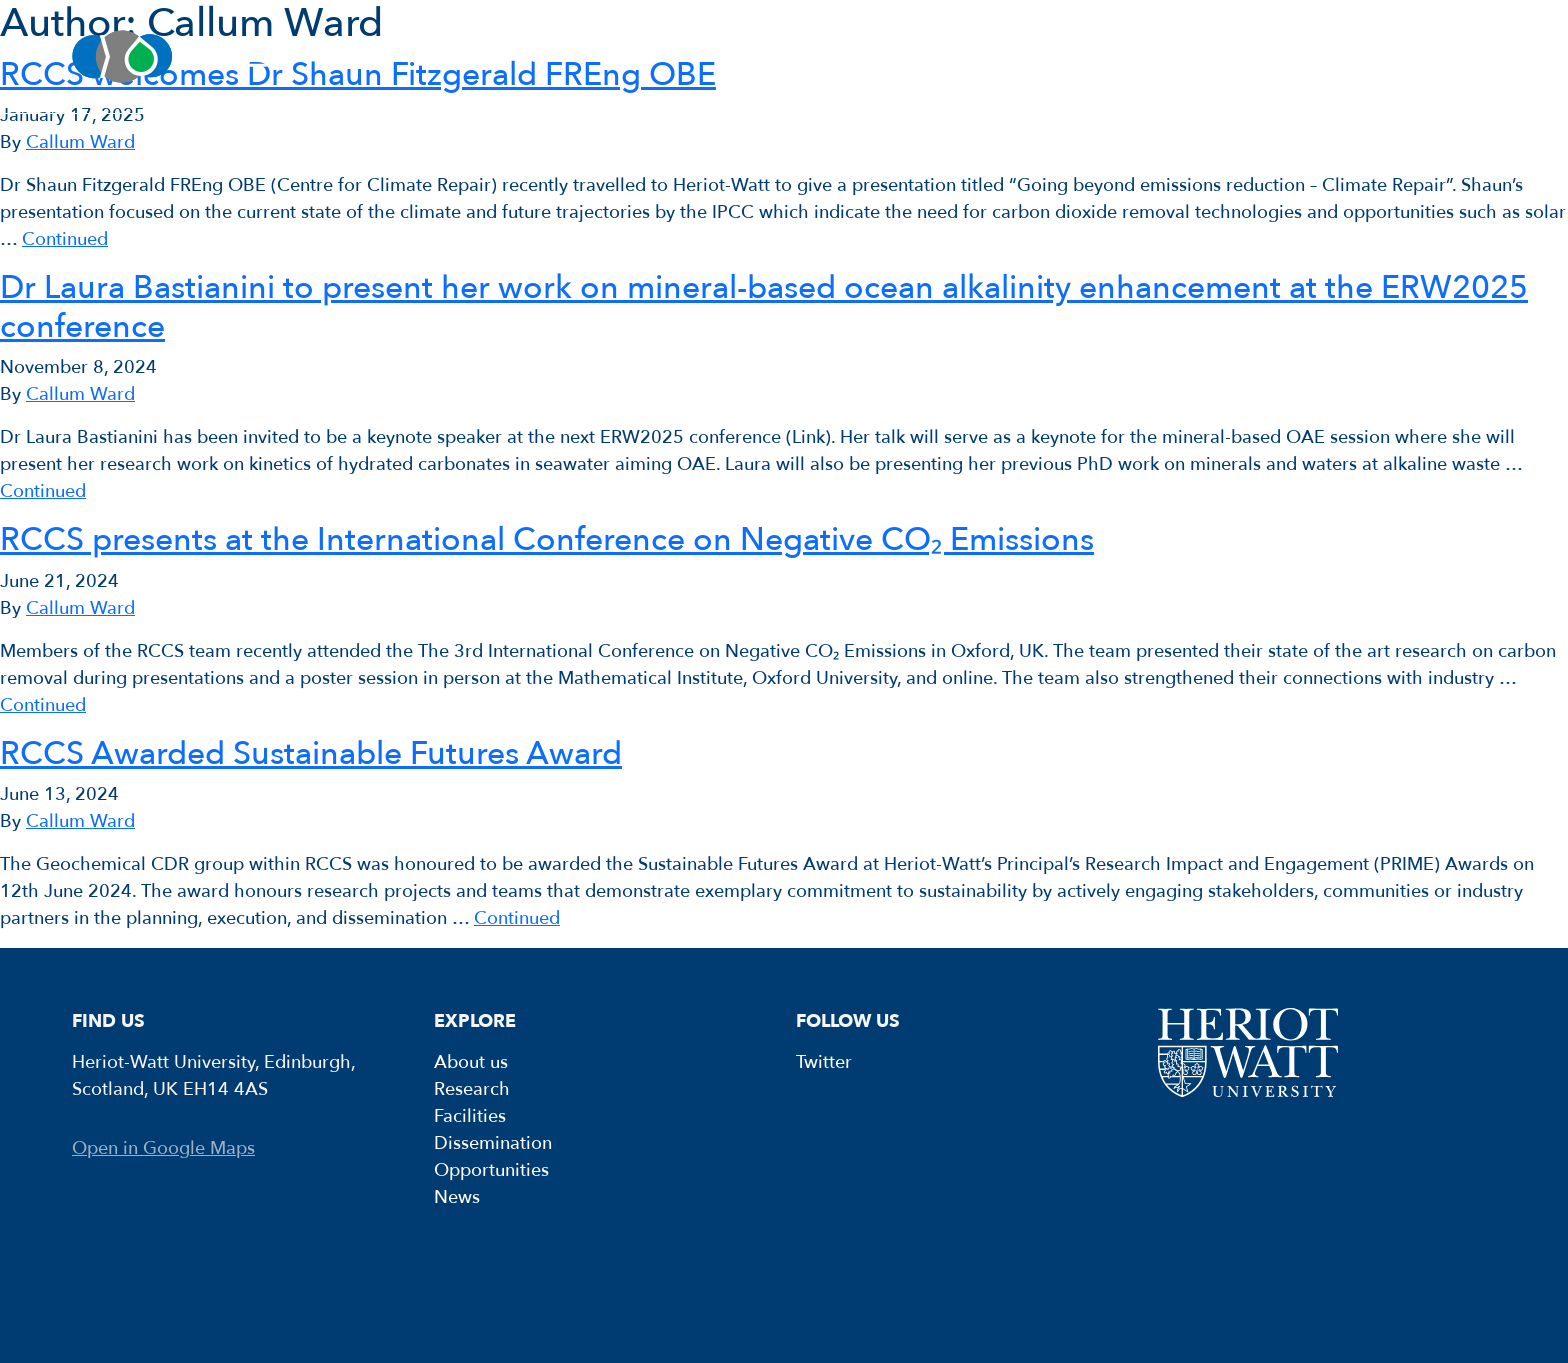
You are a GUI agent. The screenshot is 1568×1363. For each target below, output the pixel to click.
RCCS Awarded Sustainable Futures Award (311, 754)
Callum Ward (80, 142)
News (1425, 56)
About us (357, 56)
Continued (65, 239)
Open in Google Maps (163, 1148)
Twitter (824, 1062)
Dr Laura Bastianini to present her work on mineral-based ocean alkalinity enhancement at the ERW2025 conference (764, 307)
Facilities (757, 56)
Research (557, 56)
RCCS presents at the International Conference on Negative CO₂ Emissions (547, 540)
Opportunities (1219, 56)
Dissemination (977, 56)
